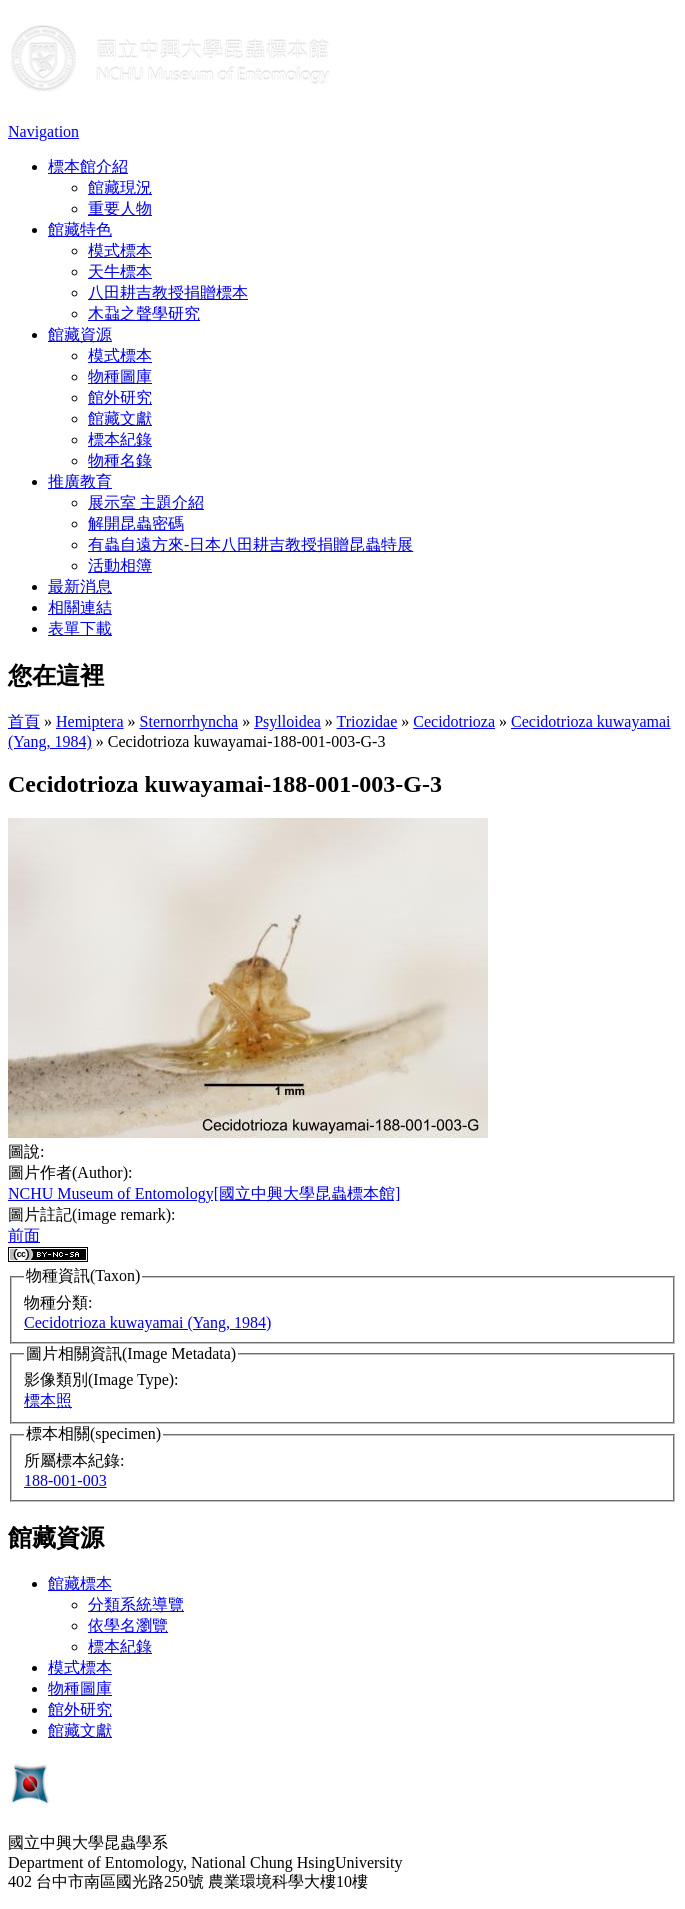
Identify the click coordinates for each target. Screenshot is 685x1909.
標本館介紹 (88, 166)
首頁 (24, 721)
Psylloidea (287, 721)
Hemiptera (90, 721)
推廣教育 (80, 481)
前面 (24, 1235)
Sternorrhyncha (189, 721)
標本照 (48, 1400)
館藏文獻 (120, 418)
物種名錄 (120, 460)
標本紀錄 (120, 439)
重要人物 (120, 208)
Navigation (43, 131)
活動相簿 (120, 565)
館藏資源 (80, 334)
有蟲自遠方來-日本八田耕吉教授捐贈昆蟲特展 (250, 544)
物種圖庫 (120, 376)
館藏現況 (120, 187)
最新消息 (80, 586)
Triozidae (367, 721)
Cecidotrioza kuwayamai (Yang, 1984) (147, 1322)
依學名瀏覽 (128, 1625)
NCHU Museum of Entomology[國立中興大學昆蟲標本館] (204, 1193)
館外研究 (120, 397)
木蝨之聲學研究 (144, 313)
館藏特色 (80, 229)
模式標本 (120, 250)
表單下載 (80, 628)
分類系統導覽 (136, 1604)
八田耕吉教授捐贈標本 (168, 292)
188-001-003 (65, 1480)
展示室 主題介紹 (146, 502)
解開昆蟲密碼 (136, 523)
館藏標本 (80, 1583)
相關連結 (80, 607)
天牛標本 (120, 271)
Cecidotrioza (454, 721)
